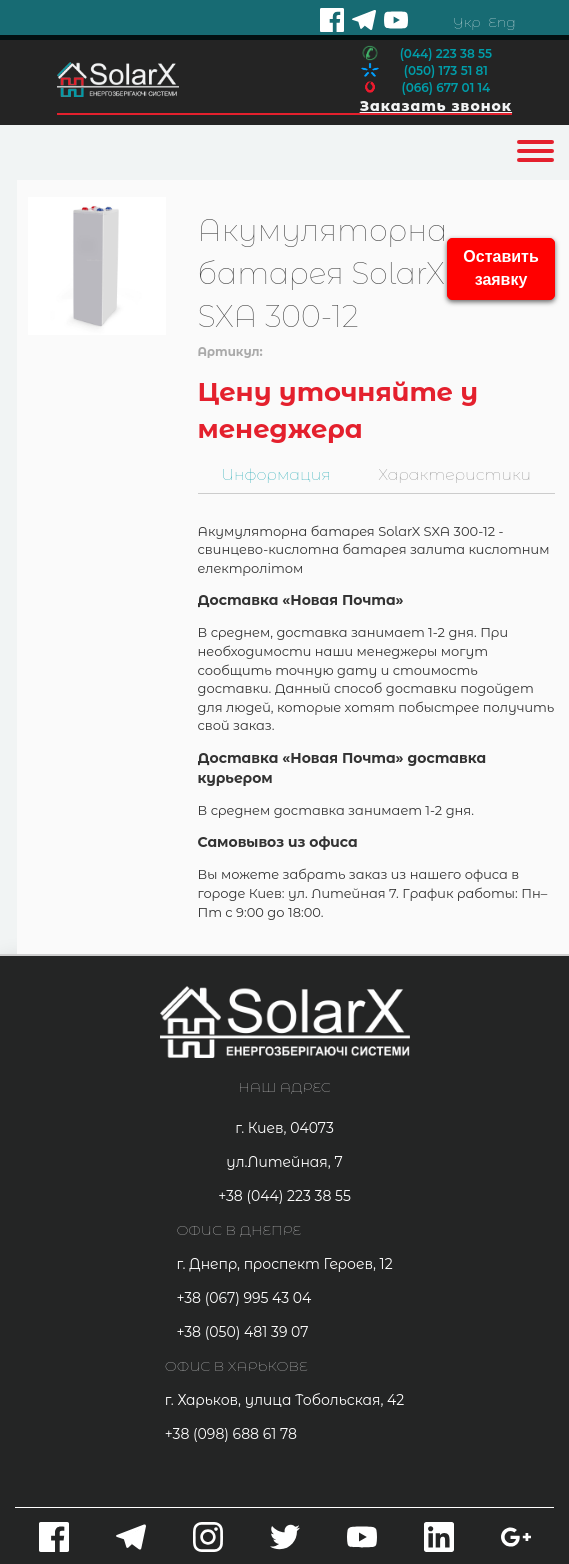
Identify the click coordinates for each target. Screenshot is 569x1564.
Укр (467, 22)
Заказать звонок (436, 106)
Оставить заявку (500, 268)
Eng (501, 22)
